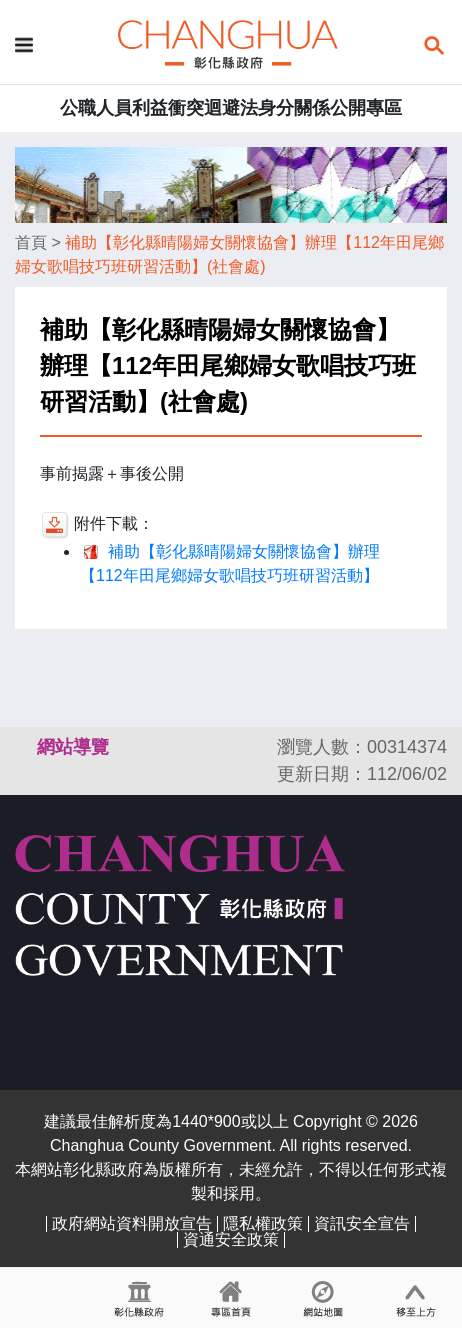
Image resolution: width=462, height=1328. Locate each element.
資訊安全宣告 (362, 1223)
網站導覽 (73, 747)
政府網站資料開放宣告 (132, 1223)
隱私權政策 (263, 1223)
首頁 (31, 242)
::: (24, 747)
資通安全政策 (231, 1239)
